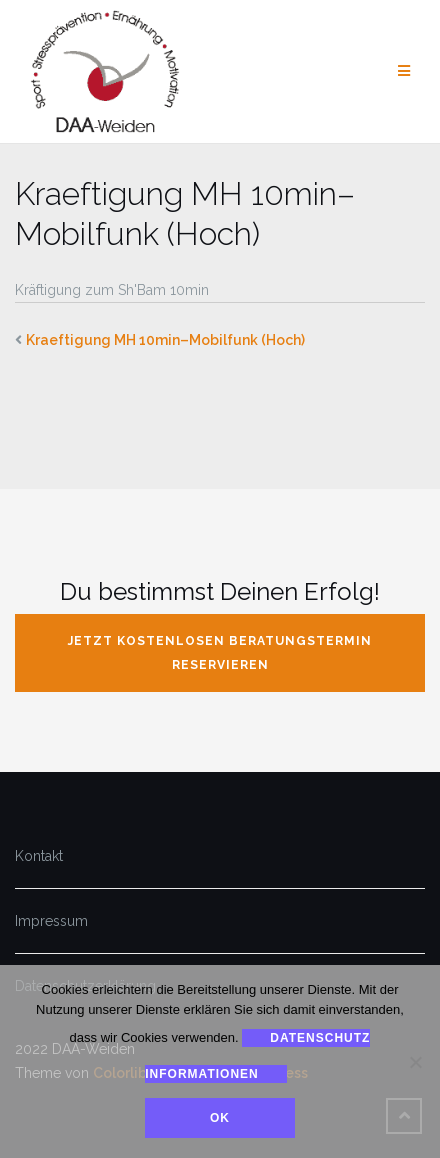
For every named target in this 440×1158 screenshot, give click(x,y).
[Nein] (415, 1062)
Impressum (51, 921)
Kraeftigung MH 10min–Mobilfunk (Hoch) (165, 340)
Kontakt (39, 856)
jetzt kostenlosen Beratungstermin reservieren (220, 653)
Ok (220, 1118)
